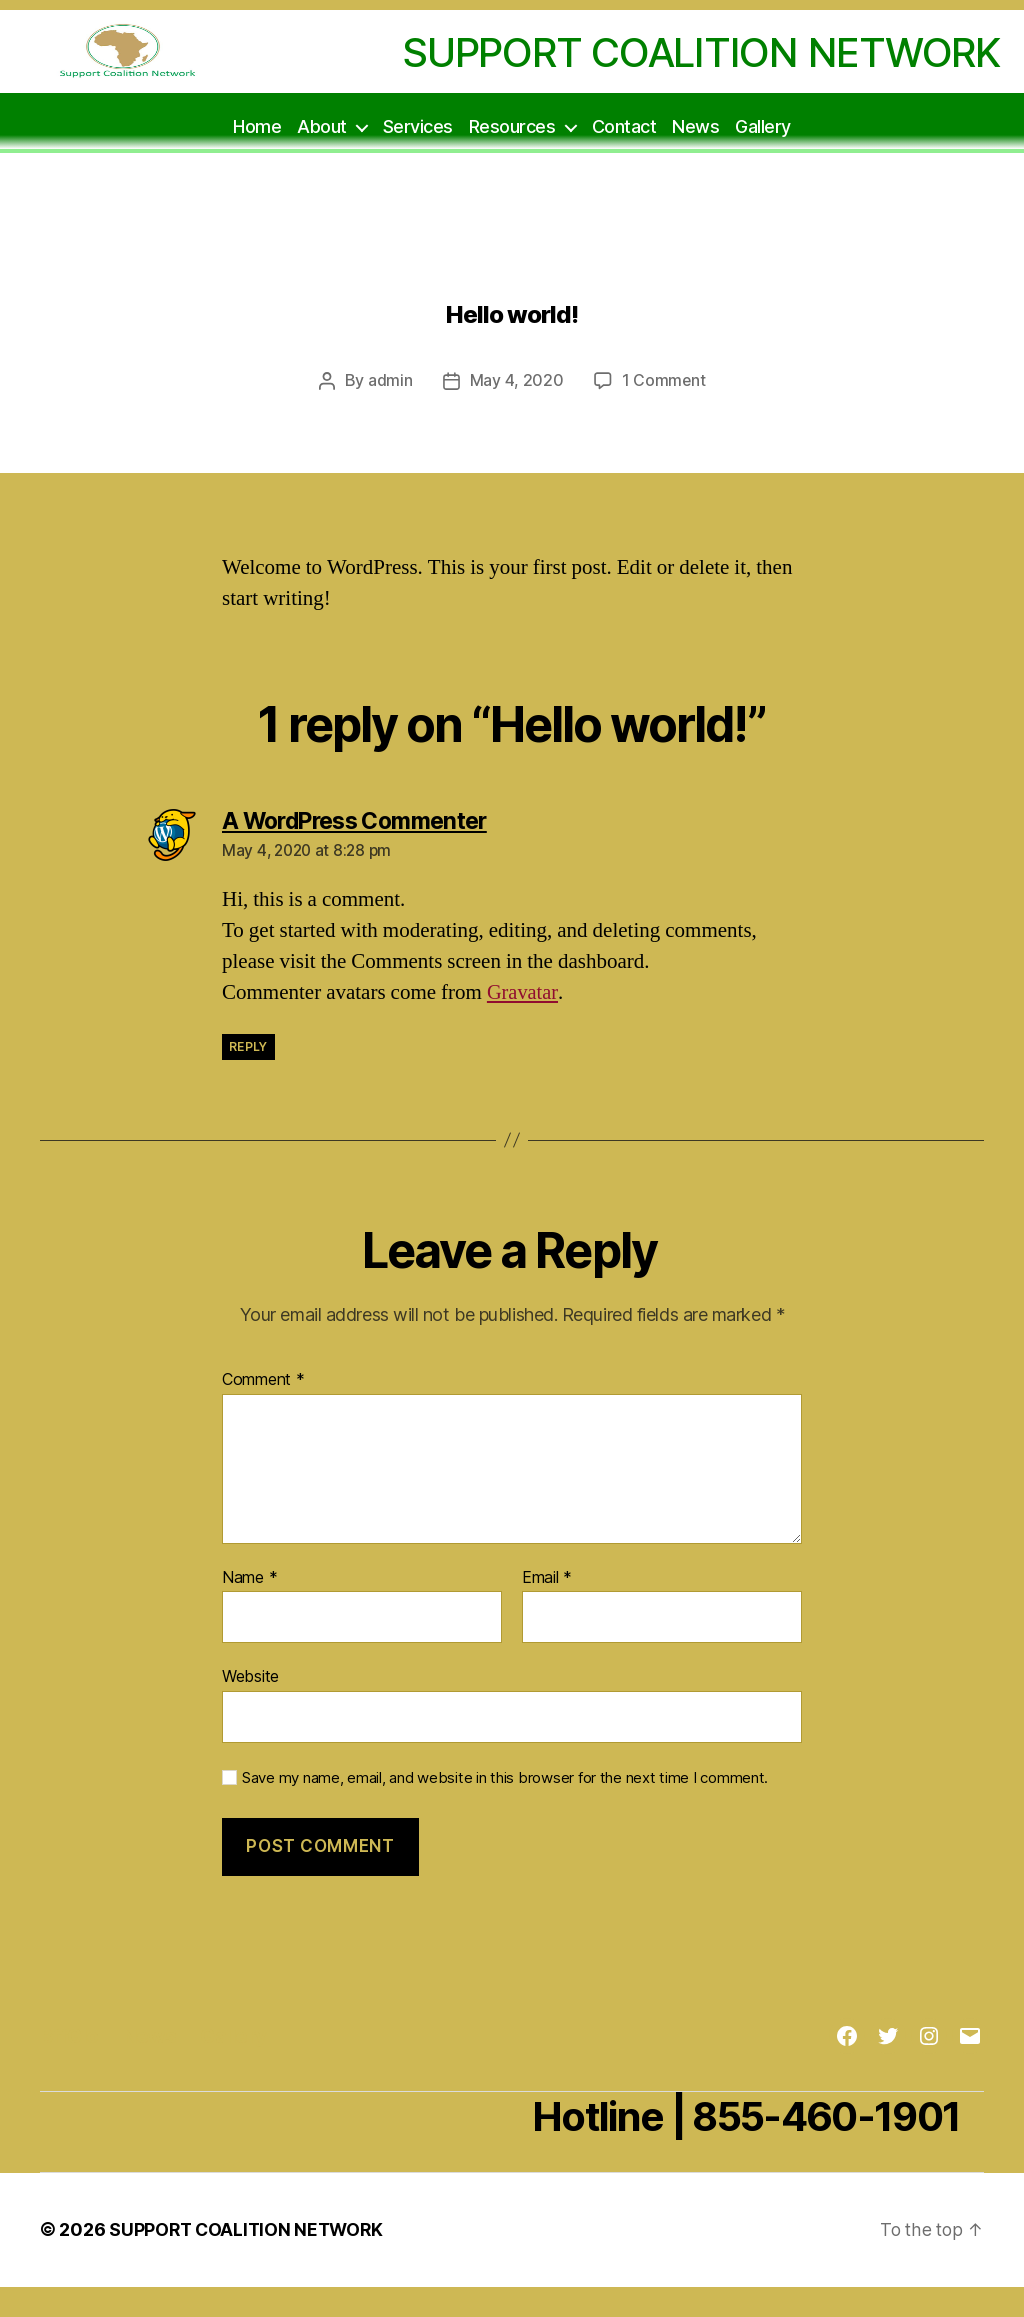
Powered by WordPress (508, 2260)
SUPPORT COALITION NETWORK (249, 2260)
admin (389, 412)
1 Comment (663, 412)
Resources (512, 156)
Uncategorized (512, 272)
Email (547, 1608)
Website (250, 1707)
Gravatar (523, 1023)
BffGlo (71, 2066)
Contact (624, 156)
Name (249, 1608)
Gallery (763, 156)
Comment (263, 1411)
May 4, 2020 (516, 412)
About (322, 156)
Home (257, 156)
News (695, 156)
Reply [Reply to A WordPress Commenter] (248, 1077)
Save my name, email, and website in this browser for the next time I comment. (505, 1809)
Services (418, 156)
